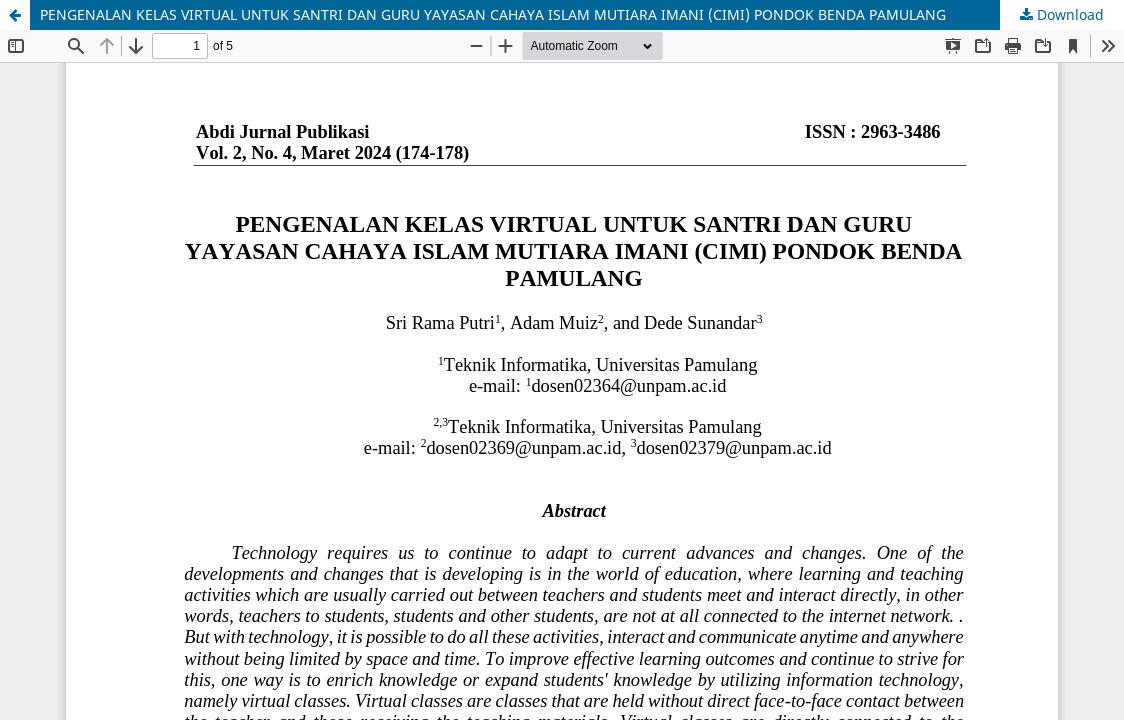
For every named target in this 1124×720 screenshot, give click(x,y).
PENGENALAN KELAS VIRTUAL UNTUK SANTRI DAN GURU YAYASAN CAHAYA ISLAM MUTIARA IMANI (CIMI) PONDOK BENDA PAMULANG (493, 14)
